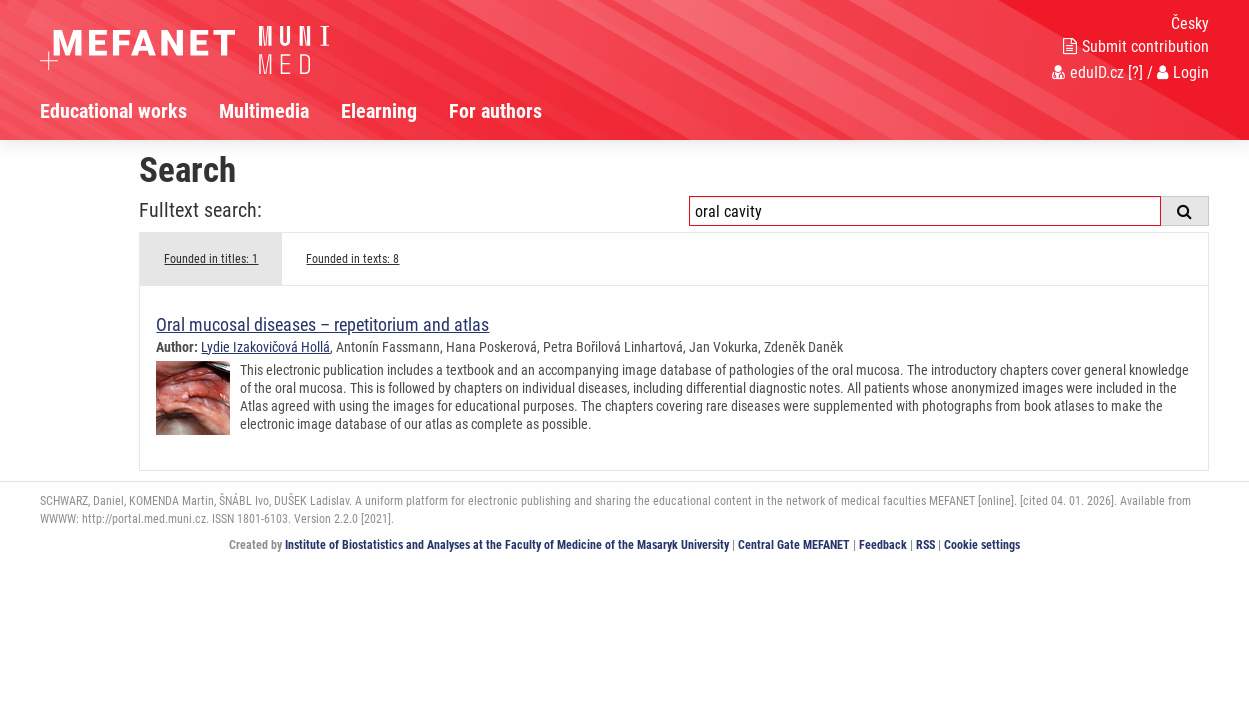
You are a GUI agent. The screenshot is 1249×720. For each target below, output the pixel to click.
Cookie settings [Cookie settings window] (982, 545)
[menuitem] (129, 111)
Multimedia (264, 111)
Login (1183, 72)
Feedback (883, 545)
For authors (495, 111)
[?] (1135, 72)
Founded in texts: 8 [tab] (352, 259)
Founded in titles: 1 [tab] (211, 259)
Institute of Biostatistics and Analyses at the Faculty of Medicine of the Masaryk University (507, 545)
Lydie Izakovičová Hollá (265, 347)
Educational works (113, 111)
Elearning (379, 111)
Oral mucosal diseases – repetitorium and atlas (322, 324)
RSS (925, 545)
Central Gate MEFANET (794, 545)
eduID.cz (1088, 72)
